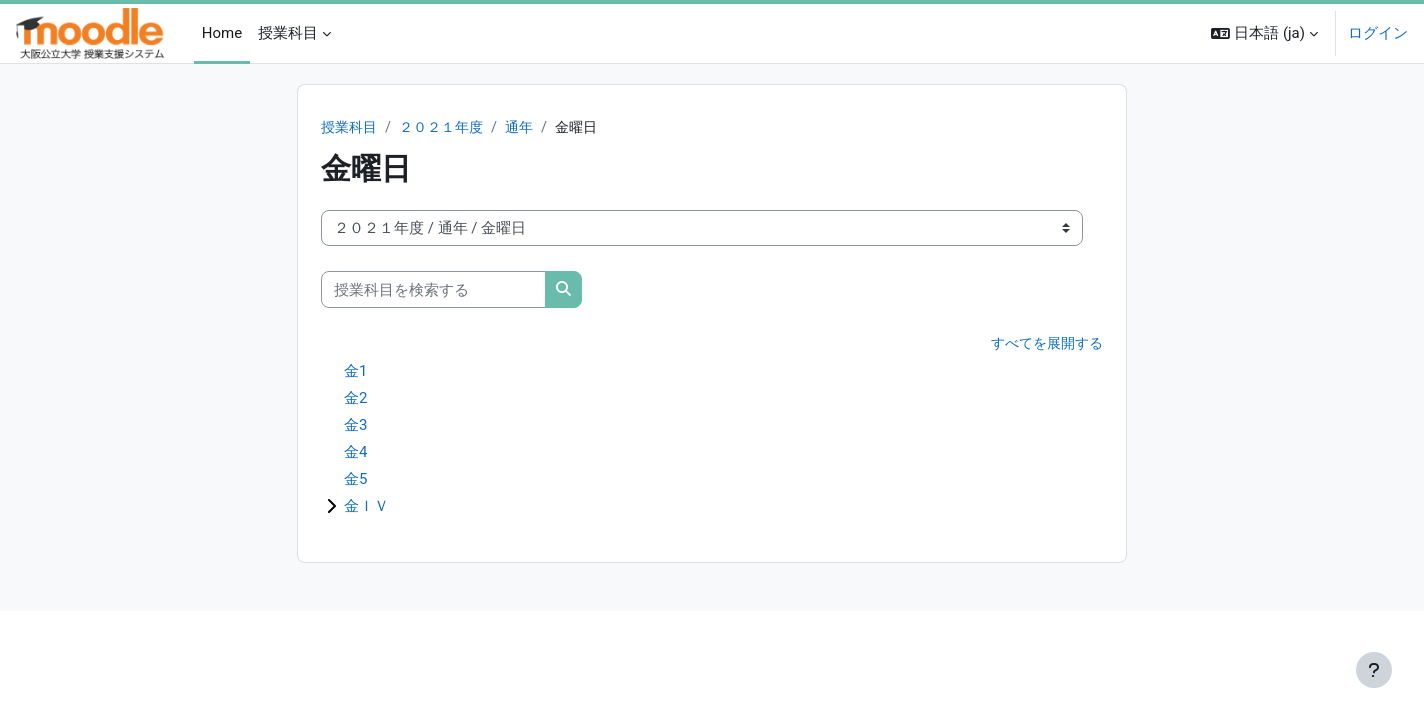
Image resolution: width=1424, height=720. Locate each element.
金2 (355, 399)
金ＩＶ (366, 507)
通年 (530, 128)
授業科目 (351, 128)
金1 (355, 372)
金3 (355, 426)
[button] (1264, 33)
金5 (355, 480)
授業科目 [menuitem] (288, 33)
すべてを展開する (1043, 345)
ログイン (1378, 33)
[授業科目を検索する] (433, 290)
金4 (355, 453)
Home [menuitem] (222, 33)
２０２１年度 (448, 128)
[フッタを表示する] (1374, 670)
